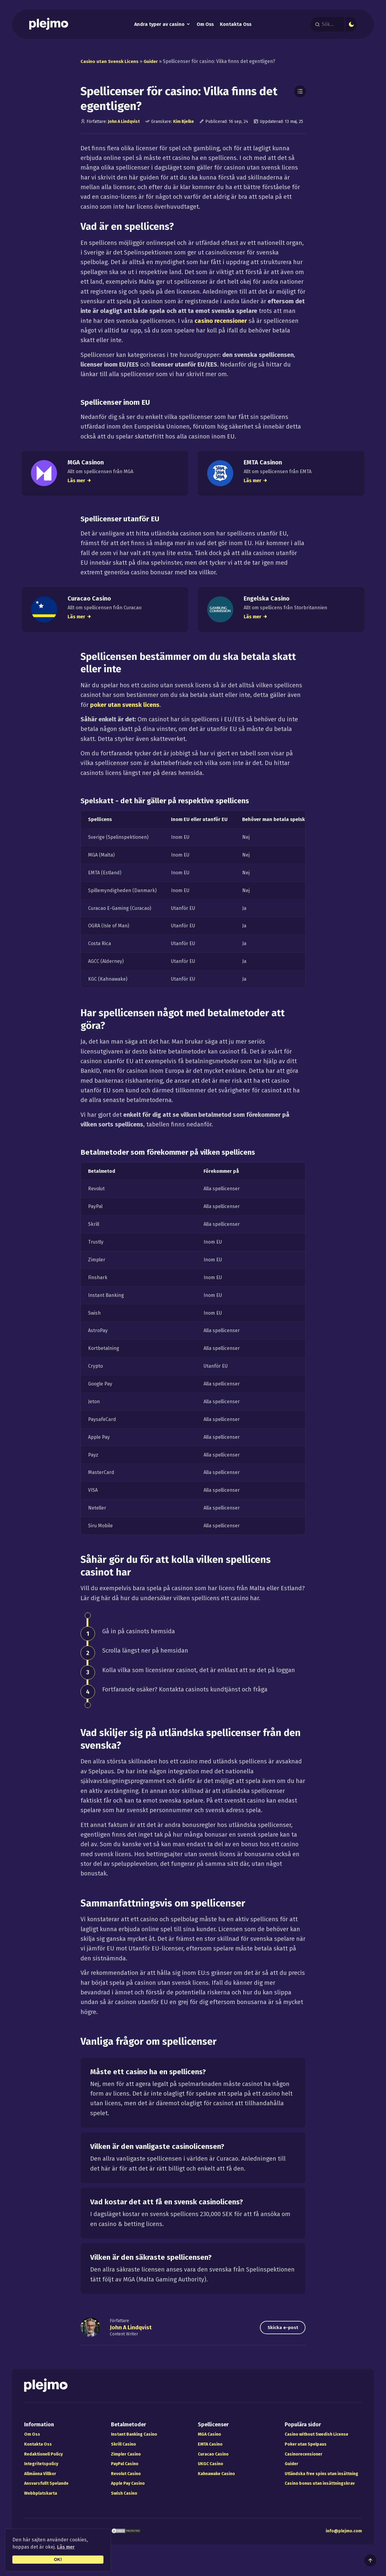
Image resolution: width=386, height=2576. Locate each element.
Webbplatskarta (40, 2499)
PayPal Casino (124, 2469)
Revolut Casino (126, 2479)
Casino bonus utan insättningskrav (320, 2489)
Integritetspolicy (41, 2469)
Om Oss (205, 24)
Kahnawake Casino (216, 2479)
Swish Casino (124, 2499)
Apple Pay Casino (128, 2489)
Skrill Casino (123, 2450)
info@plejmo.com (344, 2537)
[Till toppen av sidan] (370, 2560)
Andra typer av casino (159, 24)
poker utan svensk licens (125, 710)
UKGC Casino (210, 2469)
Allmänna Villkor (40, 2479)
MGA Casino (209, 2440)
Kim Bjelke (183, 121)
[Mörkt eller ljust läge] (352, 24)
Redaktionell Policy (43, 2459)
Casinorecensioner (303, 2459)
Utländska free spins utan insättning (321, 2479)
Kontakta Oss (236, 24)
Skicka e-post (279, 2333)
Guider (154, 61)
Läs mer (66, 2547)
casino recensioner (221, 321)
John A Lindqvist (124, 121)
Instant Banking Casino (134, 2440)
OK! (58, 2559)
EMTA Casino (210, 2450)
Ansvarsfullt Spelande (46, 2489)
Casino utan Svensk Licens (111, 61)
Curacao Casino (213, 2459)
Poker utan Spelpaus (306, 2450)
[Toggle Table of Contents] (300, 92)
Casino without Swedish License (316, 2440)
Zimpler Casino (126, 2459)
